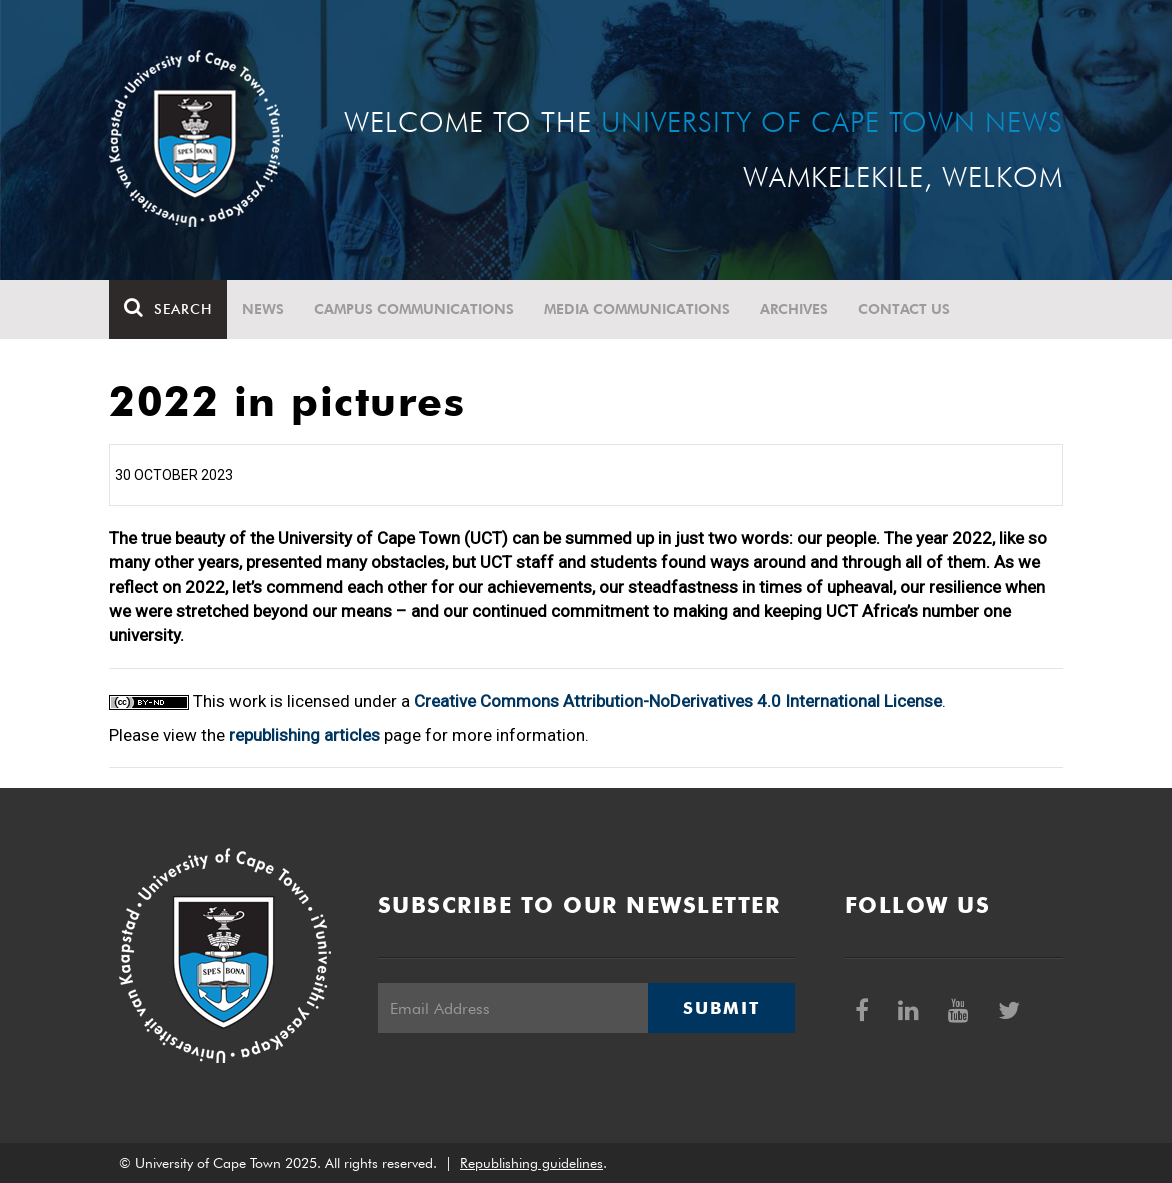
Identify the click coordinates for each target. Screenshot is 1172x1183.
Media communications (637, 309)
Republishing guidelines (531, 1163)
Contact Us (904, 309)
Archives (794, 309)
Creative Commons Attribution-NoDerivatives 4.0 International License (678, 701)
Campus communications (414, 309)
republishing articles (304, 735)
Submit (721, 1008)
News (263, 309)
